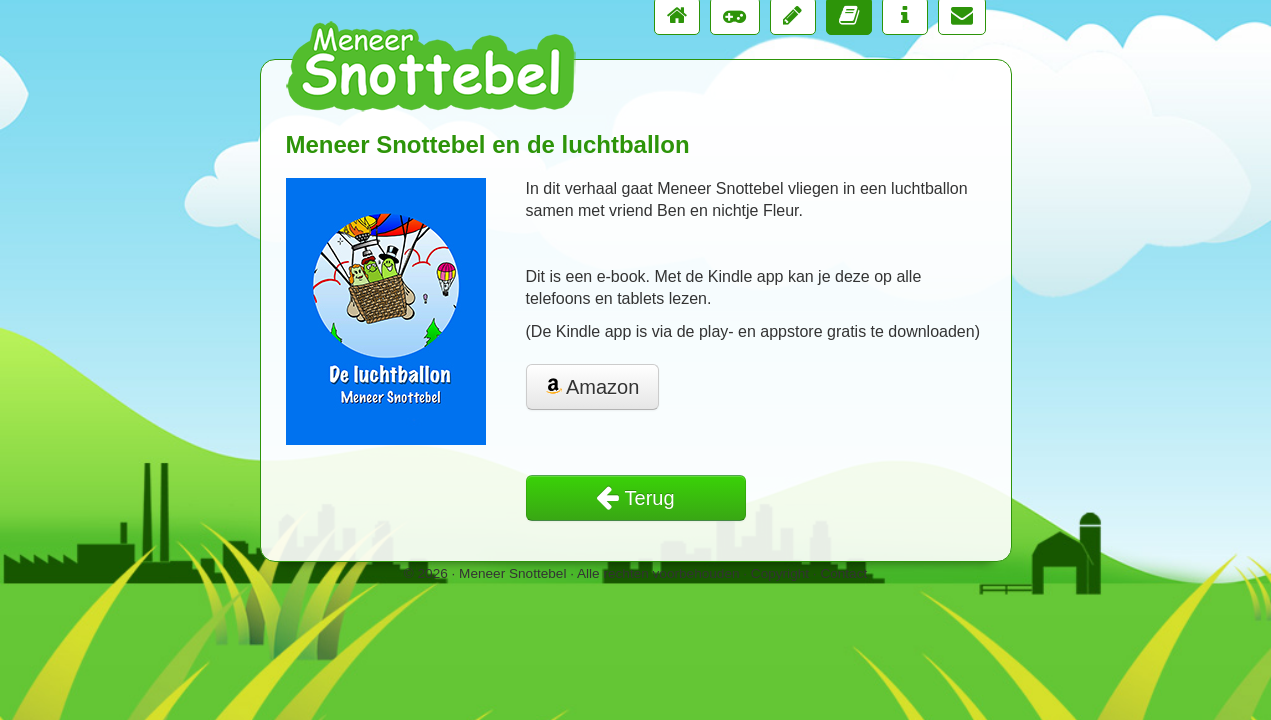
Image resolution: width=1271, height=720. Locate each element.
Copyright (780, 573)
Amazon (593, 387)
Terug (635, 498)
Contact (843, 573)
